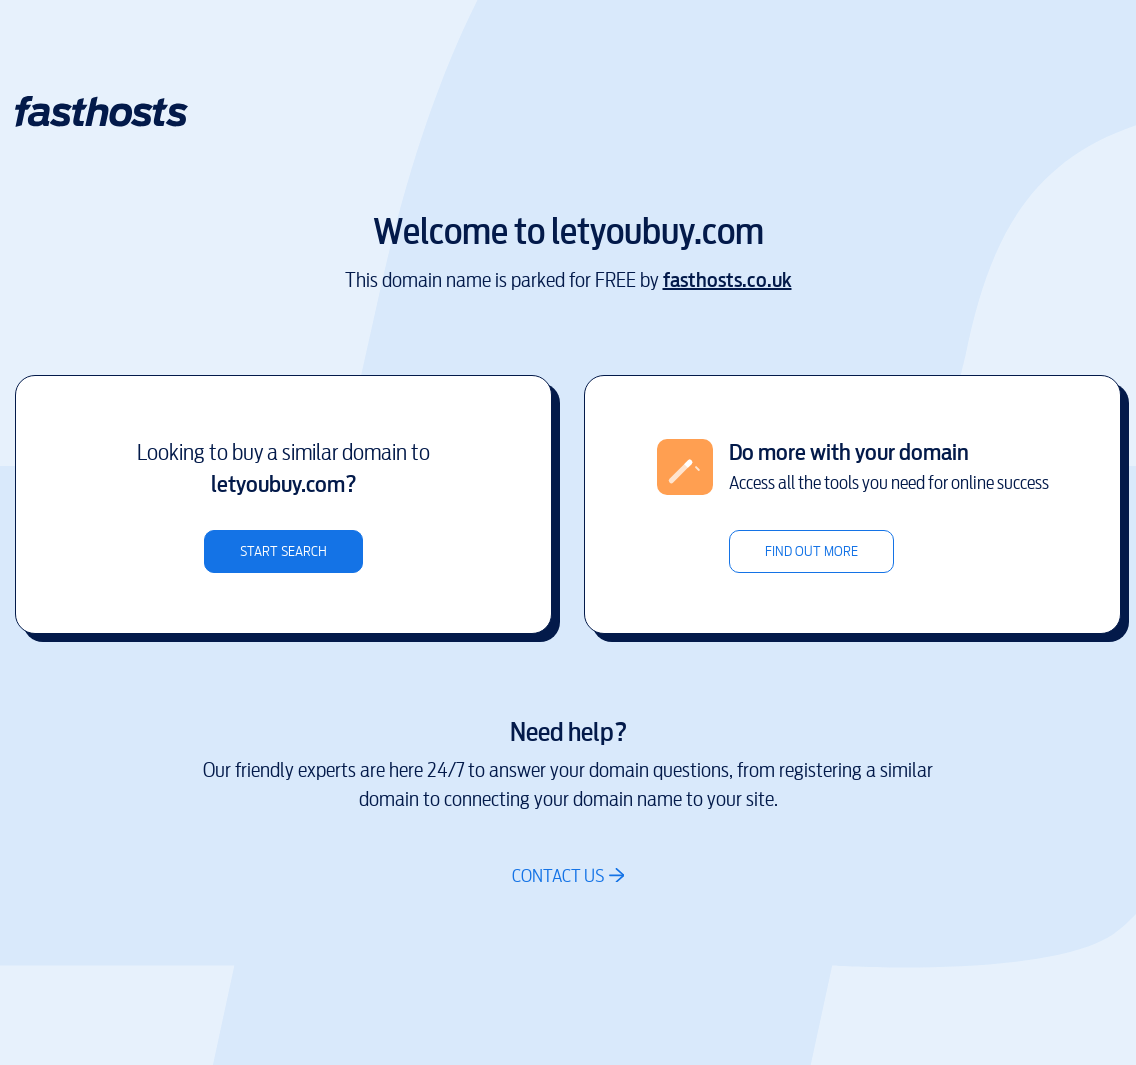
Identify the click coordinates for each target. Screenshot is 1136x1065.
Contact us (558, 875)
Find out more (811, 551)
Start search (283, 551)
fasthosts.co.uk (727, 280)
